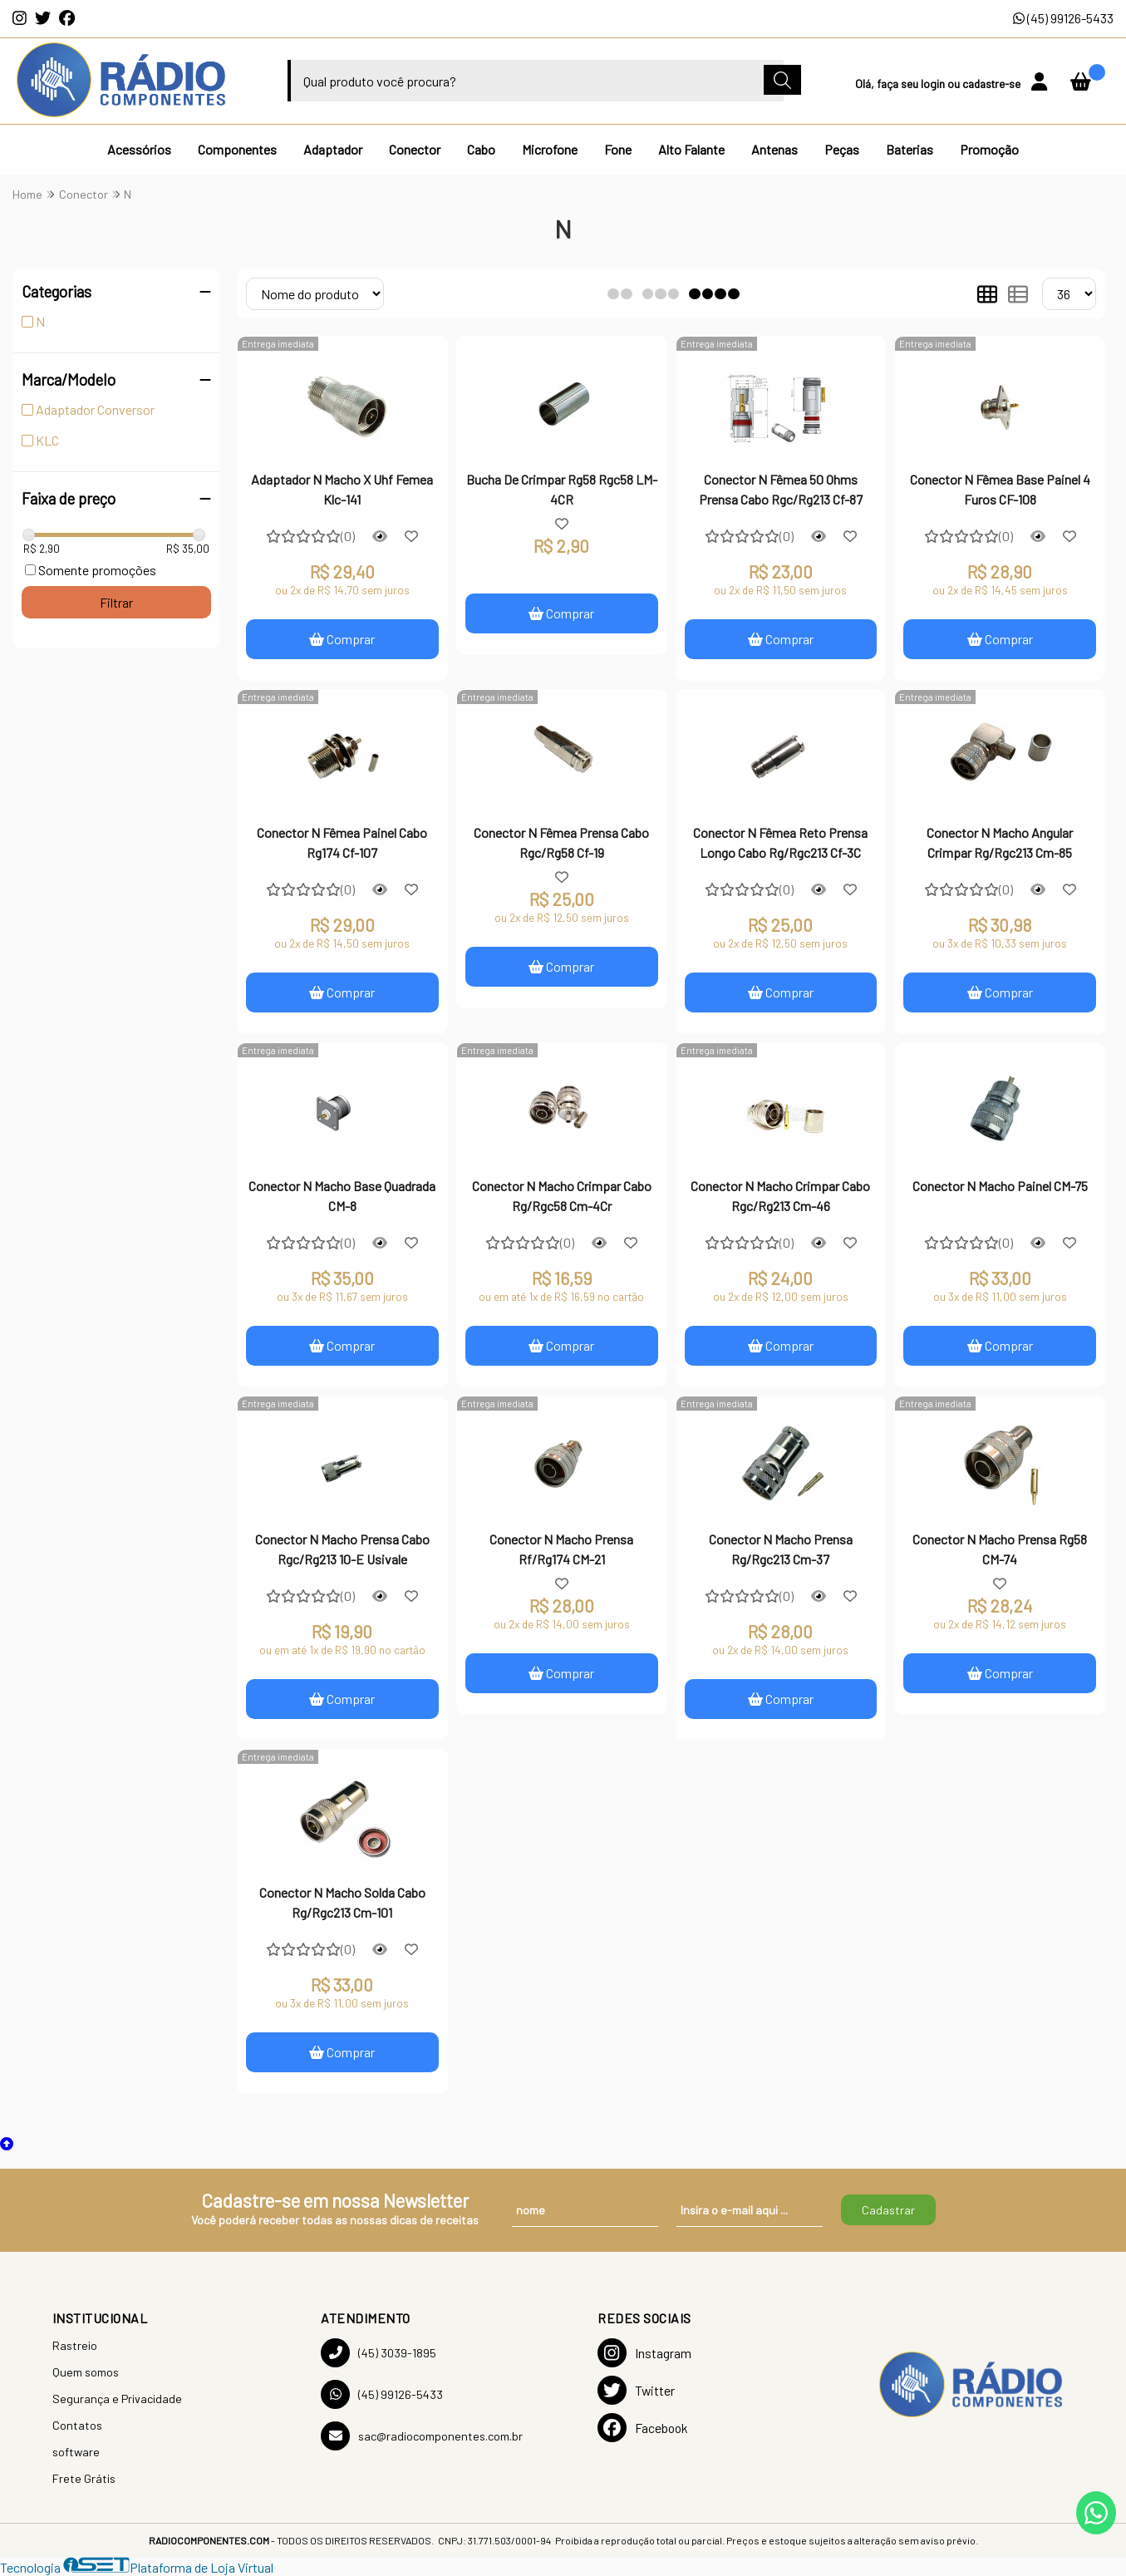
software (76, 2452)
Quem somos (85, 2372)
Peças (841, 149)
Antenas (774, 149)
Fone (618, 149)
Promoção (989, 149)
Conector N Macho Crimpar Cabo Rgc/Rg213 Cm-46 (780, 1196)
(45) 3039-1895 (378, 2352)
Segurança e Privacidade (117, 2398)
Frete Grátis (84, 2478)
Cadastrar (888, 2210)
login (934, 83)
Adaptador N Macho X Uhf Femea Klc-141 (342, 489)
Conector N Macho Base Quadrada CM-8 (341, 1196)
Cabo (481, 149)
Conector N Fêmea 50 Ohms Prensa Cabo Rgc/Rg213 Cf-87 (781, 489)
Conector (414, 149)
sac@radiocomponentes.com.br (422, 2435)
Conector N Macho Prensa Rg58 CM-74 (999, 1549)
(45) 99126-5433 (1063, 18)
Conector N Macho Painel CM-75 (1000, 1186)
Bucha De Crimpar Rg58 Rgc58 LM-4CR (561, 489)
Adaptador (332, 149)
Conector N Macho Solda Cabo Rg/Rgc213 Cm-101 (342, 1902)
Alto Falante (691, 149)
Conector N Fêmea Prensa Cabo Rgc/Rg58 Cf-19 (561, 842)
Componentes (237, 149)
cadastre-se (992, 83)
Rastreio (74, 2345)
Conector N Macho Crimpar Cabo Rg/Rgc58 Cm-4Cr (562, 1196)
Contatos (77, 2425)
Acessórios (139, 149)
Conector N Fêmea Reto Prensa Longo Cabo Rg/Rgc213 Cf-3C (780, 842)
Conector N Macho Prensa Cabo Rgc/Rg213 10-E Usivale (342, 1549)
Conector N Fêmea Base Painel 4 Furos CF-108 (1000, 489)
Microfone (550, 149)
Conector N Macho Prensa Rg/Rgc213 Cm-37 (781, 1549)
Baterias (909, 149)
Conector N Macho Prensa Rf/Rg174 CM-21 (561, 1549)
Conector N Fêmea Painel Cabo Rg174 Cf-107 (342, 842)
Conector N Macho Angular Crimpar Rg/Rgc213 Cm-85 (1000, 842)
